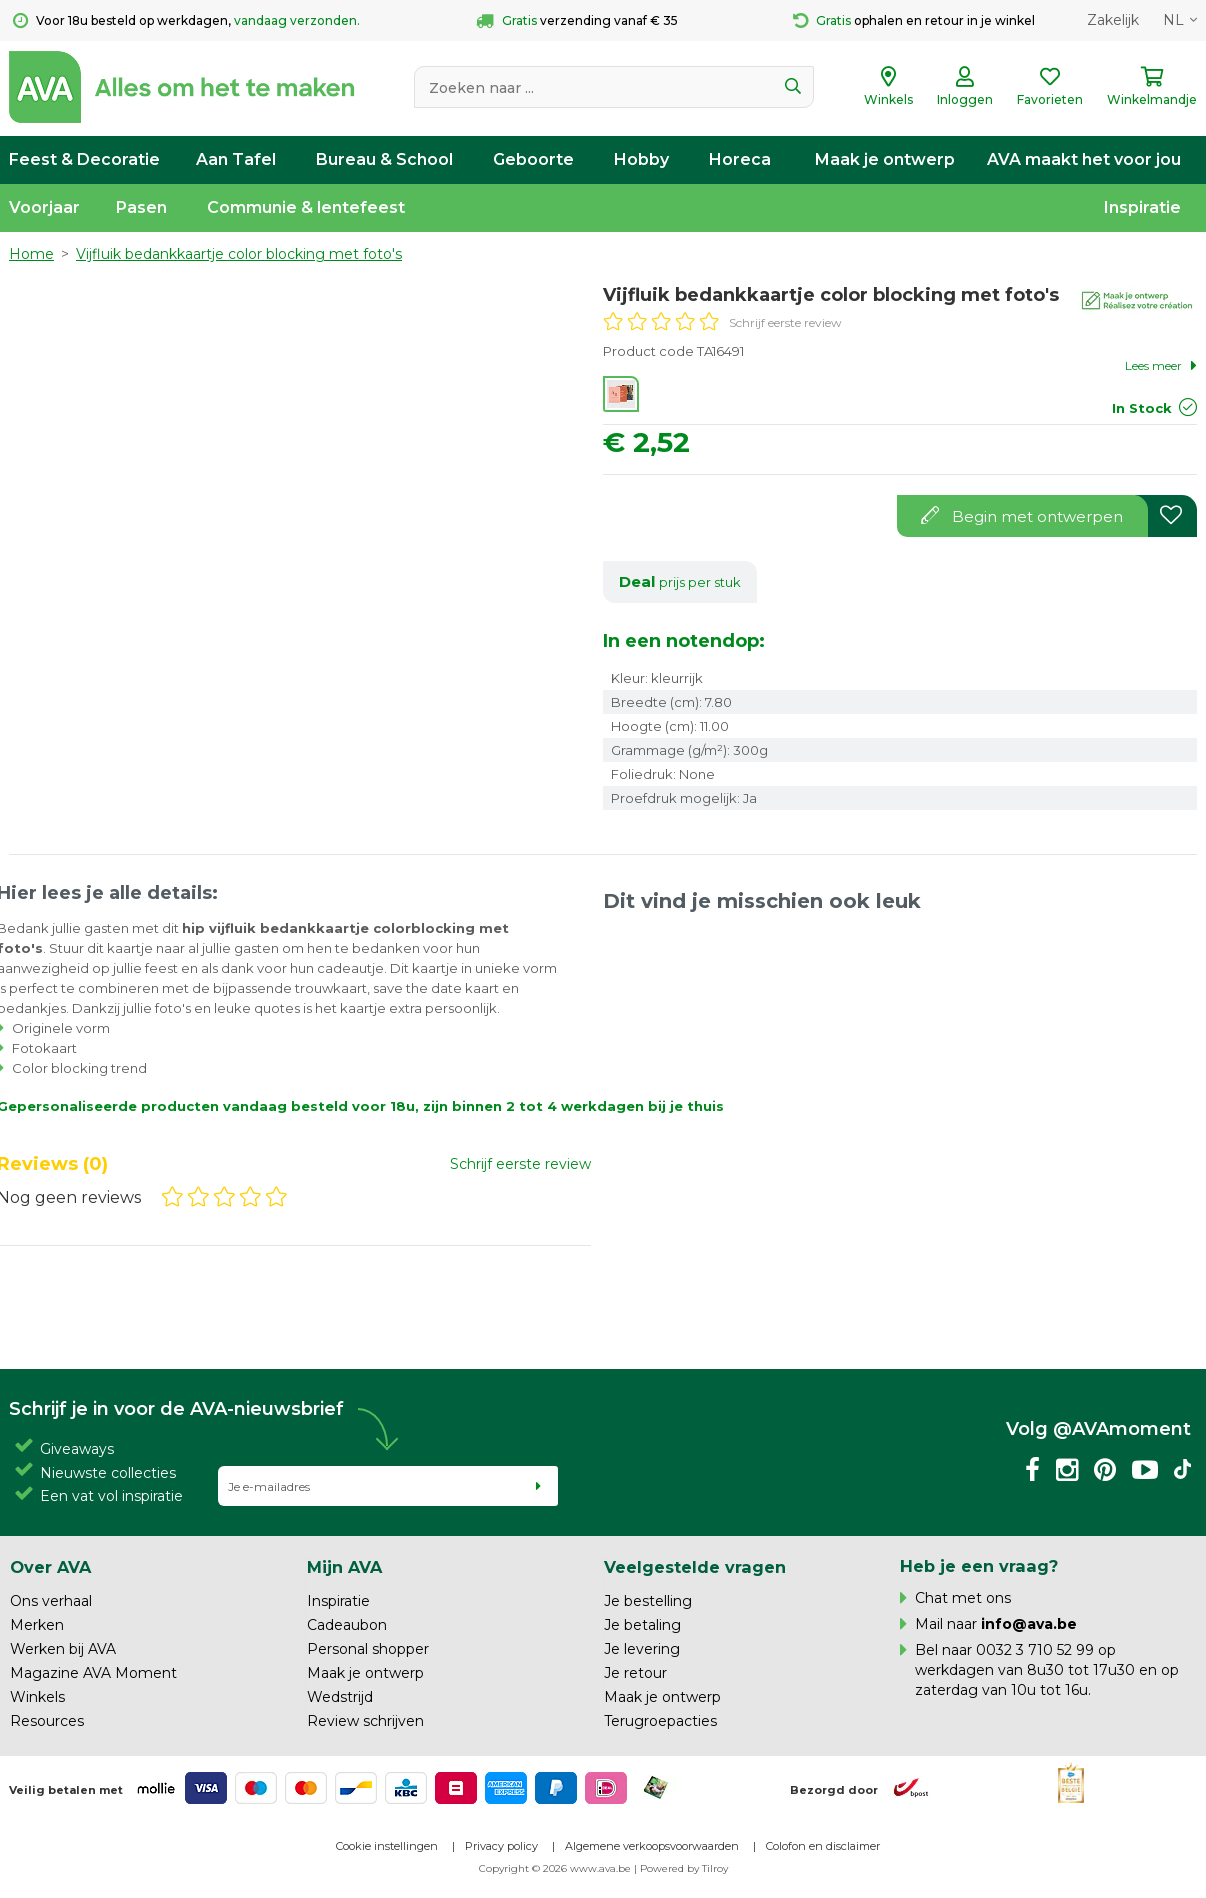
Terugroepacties (660, 1721)
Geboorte (533, 159)
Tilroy (715, 1868)
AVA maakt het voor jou (1084, 159)
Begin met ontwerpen (1022, 516)
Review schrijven (365, 1721)
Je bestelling (648, 1601)
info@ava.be (1029, 1624)
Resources (47, 1721)
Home (31, 254)
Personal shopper (368, 1649)
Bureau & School (384, 159)
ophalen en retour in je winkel (914, 21)
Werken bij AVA (63, 1649)
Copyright (504, 1868)
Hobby (641, 159)
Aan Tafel (236, 159)
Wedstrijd (340, 1697)
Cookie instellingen (387, 1846)
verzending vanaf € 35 (577, 21)
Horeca (740, 159)
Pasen (141, 207)
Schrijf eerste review (785, 322)
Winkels (37, 1697)
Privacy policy (501, 1846)
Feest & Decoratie (84, 159)
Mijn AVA (344, 1567)
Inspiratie (1142, 207)
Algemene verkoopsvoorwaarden (652, 1846)
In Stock (1142, 408)
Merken (37, 1625)
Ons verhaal (51, 1601)
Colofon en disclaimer (823, 1846)
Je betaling (642, 1625)
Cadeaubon (347, 1625)
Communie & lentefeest (306, 207)
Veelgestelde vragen (695, 1567)
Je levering (642, 1649)
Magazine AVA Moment (93, 1673)
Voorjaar (44, 207)
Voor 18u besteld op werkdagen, (186, 21)
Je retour (635, 1673)
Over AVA (50, 1567)
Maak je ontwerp (885, 159)
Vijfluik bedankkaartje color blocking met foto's (239, 254)
